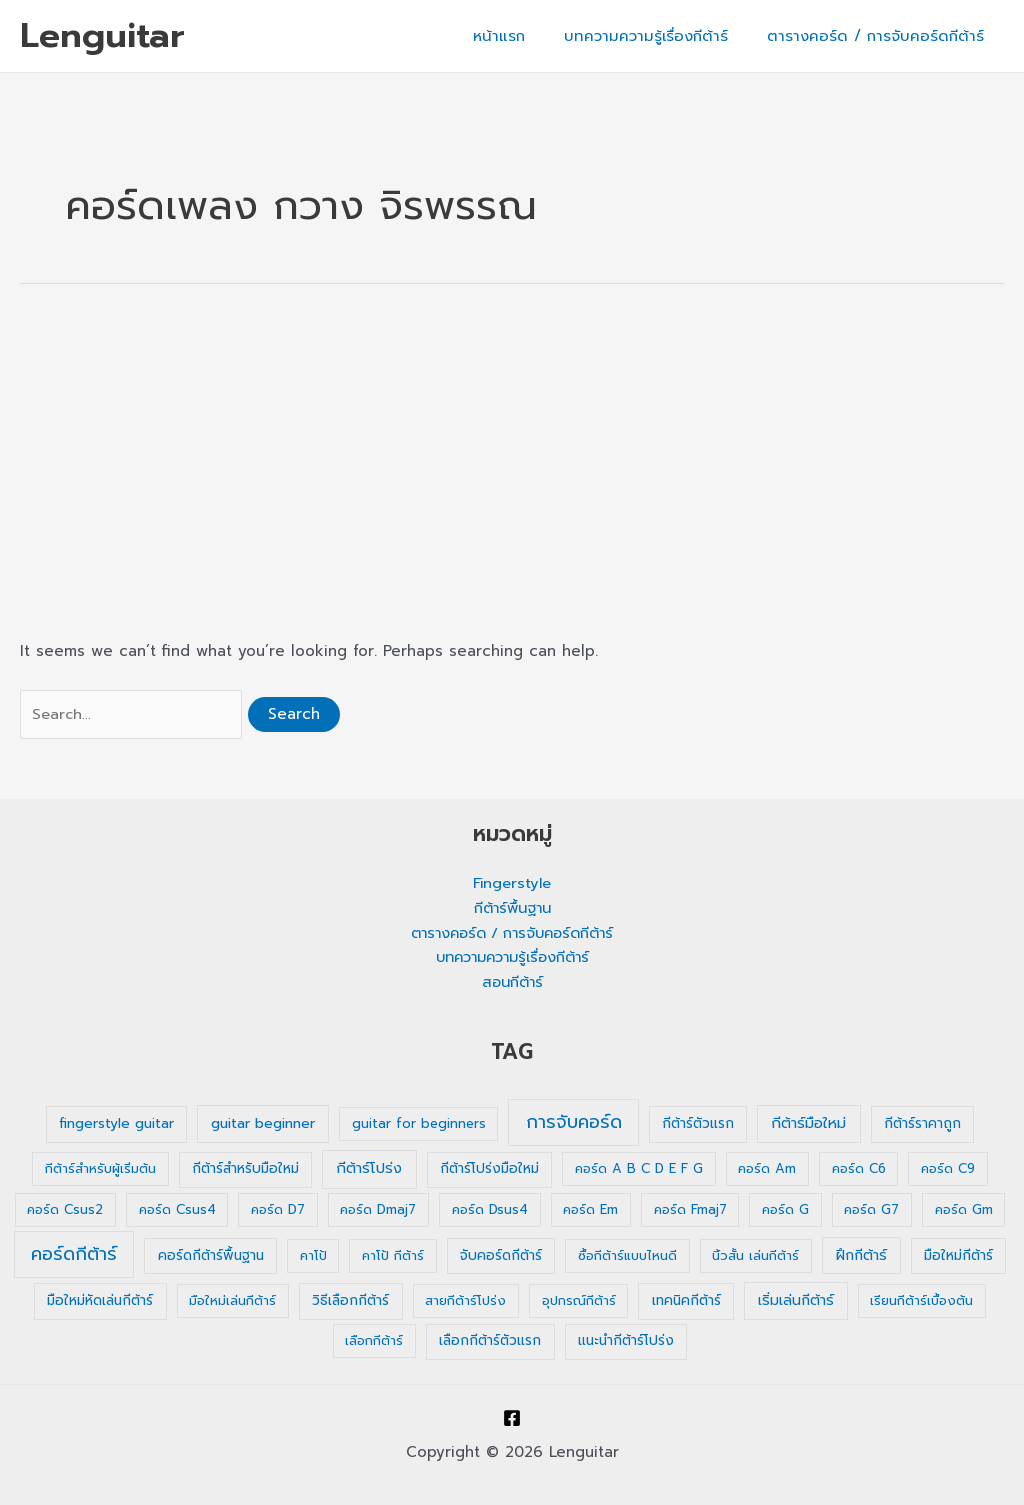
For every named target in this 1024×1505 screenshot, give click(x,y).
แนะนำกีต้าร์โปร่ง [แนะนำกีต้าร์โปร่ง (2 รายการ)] (626, 1341)
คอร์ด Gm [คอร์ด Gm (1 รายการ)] (964, 1210)
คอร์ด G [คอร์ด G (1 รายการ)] (785, 1210)
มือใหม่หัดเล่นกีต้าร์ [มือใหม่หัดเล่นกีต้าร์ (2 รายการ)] (100, 1301)
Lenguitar (102, 35)
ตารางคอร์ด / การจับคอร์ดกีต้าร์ (880, 36)
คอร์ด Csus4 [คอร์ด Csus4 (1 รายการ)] (177, 1210)
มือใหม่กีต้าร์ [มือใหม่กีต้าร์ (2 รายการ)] (958, 1256)
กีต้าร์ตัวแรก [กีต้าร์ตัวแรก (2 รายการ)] (698, 1124)
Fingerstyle (512, 884)
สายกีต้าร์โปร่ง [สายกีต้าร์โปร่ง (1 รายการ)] (465, 1301)
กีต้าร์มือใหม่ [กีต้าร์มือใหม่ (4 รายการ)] (808, 1124)
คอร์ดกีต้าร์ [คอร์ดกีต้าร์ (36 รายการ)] (74, 1255)
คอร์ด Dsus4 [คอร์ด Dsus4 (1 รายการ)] (490, 1210)
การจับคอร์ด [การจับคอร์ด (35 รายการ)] (574, 1123)
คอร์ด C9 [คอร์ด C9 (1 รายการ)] (948, 1169)
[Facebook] (512, 1418)
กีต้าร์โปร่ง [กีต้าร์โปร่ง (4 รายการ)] (369, 1169)
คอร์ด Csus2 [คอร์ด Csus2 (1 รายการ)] (65, 1210)
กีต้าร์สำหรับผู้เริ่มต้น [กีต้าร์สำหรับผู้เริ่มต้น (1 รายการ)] (100, 1169)
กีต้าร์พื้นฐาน (512, 909)
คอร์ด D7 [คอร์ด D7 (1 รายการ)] (278, 1210)
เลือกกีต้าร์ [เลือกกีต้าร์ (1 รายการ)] (374, 1341)
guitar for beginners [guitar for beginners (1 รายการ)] (419, 1124)
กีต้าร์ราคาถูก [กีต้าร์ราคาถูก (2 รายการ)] (922, 1124)
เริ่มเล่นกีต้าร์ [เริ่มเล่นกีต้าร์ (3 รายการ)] (796, 1301)
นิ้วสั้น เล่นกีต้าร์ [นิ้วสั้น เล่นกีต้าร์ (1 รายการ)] (755, 1256)
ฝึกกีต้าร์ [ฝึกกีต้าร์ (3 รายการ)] (861, 1256)
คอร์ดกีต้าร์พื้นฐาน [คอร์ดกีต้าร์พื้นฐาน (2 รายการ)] (211, 1256)
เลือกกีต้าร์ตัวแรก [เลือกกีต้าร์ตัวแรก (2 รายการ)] (490, 1341)
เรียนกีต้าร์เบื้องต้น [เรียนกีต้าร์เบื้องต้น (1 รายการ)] (921, 1301)
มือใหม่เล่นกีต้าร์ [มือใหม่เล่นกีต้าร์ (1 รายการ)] (232, 1301)
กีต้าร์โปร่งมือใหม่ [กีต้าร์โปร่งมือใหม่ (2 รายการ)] (489, 1169)
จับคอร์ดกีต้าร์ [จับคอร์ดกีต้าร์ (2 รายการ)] (501, 1256)
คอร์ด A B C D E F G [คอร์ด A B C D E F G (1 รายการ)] (639, 1169)
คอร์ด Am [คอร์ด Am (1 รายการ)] (767, 1169)
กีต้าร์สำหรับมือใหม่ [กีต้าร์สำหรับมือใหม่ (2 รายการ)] (245, 1169)
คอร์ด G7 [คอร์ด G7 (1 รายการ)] (871, 1210)
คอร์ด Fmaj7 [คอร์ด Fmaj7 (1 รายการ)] (690, 1210)
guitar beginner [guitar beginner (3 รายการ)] (263, 1124)
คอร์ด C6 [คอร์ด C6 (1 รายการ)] (859, 1169)
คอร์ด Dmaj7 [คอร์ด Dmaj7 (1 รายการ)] (378, 1210)
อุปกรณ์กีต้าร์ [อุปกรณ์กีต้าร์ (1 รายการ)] (579, 1301)
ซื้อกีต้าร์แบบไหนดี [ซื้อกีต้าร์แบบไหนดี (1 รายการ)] (627, 1256)
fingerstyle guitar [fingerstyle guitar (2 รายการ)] (116, 1124)
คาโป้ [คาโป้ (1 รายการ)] (313, 1256)
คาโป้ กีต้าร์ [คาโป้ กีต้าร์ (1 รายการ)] (393, 1256)
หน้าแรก (522, 36)
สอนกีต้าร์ (512, 983)
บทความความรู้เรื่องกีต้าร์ (660, 36)
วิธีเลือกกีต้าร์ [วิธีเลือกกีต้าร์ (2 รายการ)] (350, 1301)
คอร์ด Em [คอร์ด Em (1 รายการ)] (590, 1210)
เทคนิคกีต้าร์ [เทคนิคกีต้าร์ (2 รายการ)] (686, 1301)
